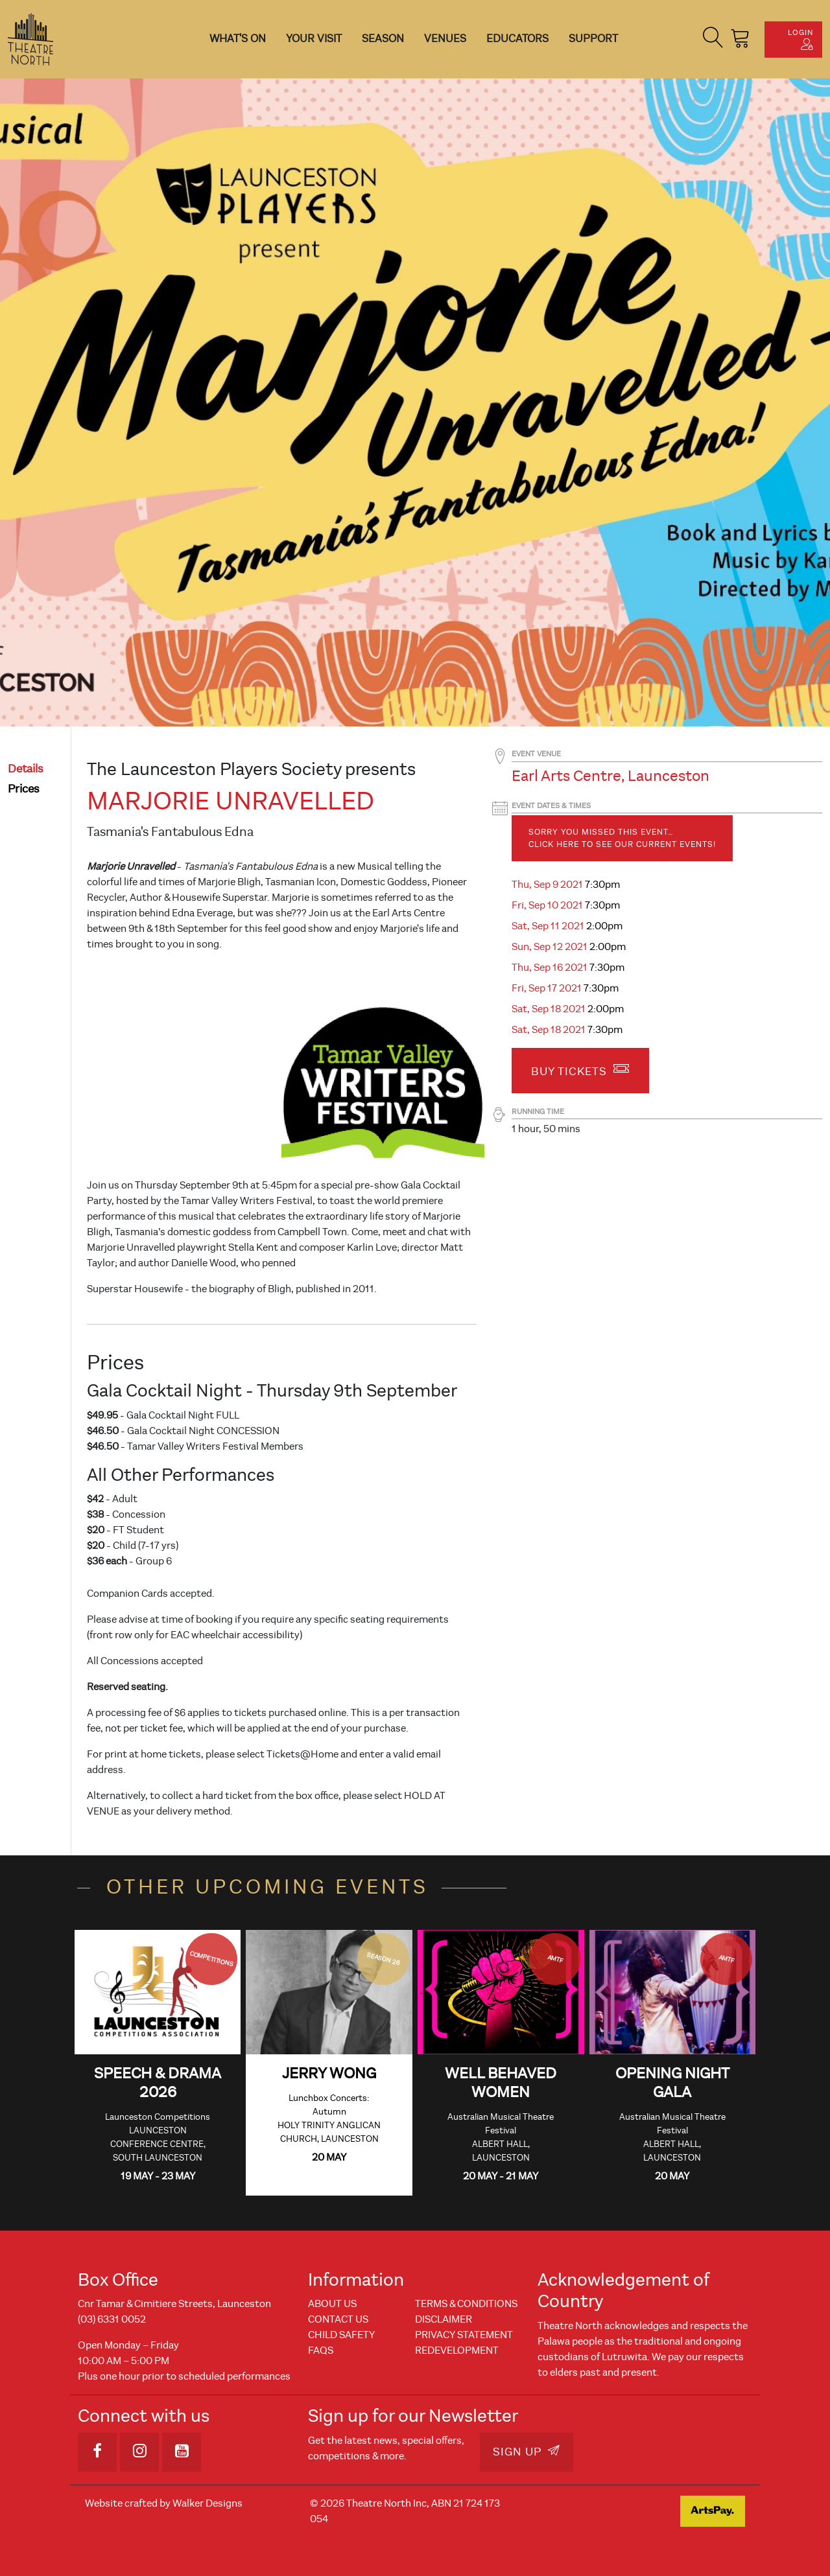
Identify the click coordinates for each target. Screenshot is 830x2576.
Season (383, 38)
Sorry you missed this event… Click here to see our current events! (622, 838)
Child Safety (341, 2335)
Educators (517, 38)
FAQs (320, 2350)
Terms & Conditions (466, 2304)
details (25, 769)
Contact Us (338, 2319)
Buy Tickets (580, 1069)
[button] (713, 39)
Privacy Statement (464, 2335)
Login (800, 39)
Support (593, 38)
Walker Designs (207, 2503)
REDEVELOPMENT (457, 2350)
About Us (332, 2304)
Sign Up (526, 2451)
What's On (237, 38)
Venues (445, 38)
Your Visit (314, 38)
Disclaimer (443, 2319)
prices (24, 789)
